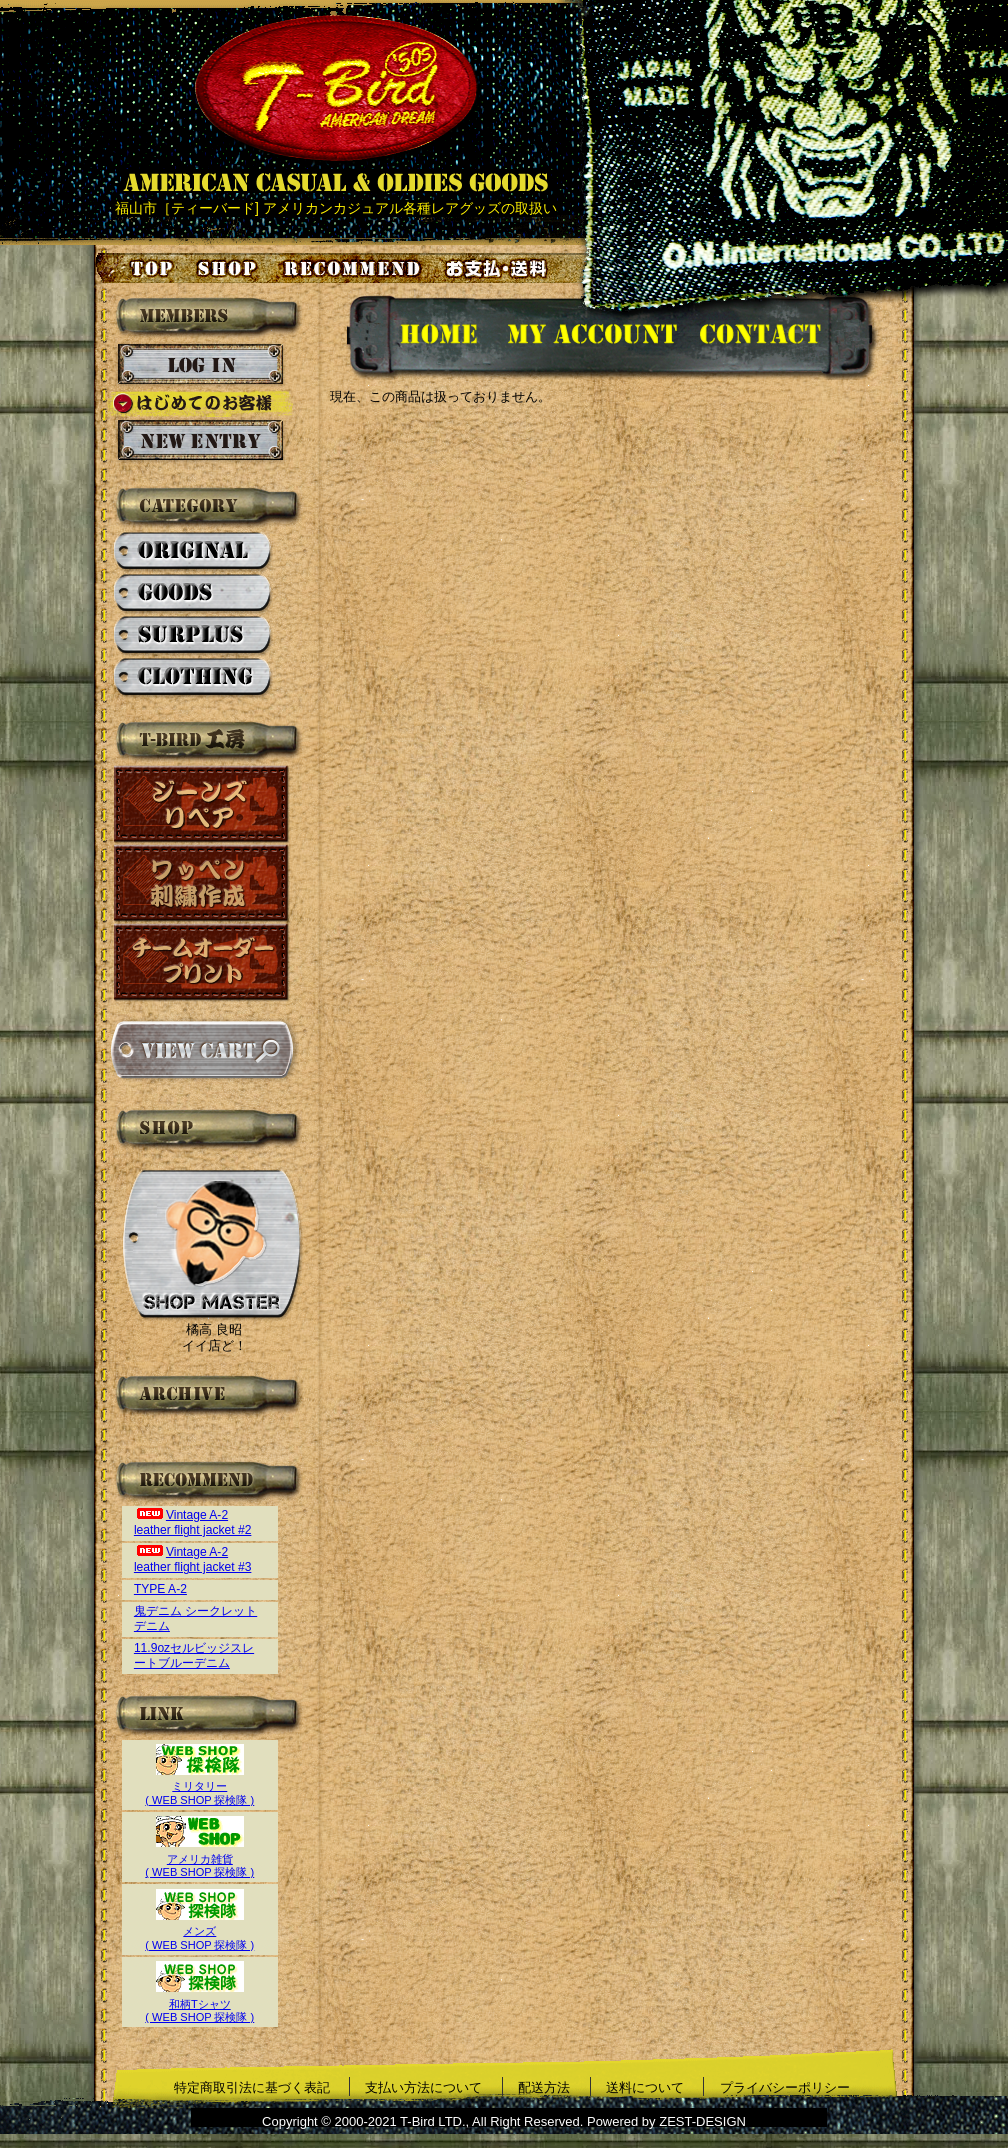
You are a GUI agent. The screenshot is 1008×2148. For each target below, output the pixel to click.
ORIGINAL (193, 552)
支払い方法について (423, 2087)
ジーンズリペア (202, 804)
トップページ (136, 268)
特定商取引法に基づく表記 (252, 2087)
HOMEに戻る (418, 337)
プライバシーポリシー (785, 2087)
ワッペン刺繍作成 (202, 883)
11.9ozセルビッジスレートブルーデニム (194, 1655)
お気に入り (355, 268)
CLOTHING (193, 678)
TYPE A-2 (160, 1589)
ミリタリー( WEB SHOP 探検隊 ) (199, 1786)
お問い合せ (784, 337)
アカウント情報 (590, 337)
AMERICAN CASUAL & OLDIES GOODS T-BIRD (335, 104)
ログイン (200, 365)
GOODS (193, 594)
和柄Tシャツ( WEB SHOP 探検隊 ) (199, 2003)
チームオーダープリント (202, 962)
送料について (645, 2087)
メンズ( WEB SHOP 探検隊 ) (199, 1931)
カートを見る (201, 1050)
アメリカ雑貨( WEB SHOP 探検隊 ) (199, 1858)
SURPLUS (193, 636)
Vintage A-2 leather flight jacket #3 (193, 1559)
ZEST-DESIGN (702, 2121)
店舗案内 (230, 268)
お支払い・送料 (499, 268)
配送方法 (544, 2087)
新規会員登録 (200, 441)
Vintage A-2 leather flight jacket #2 (193, 1522)
